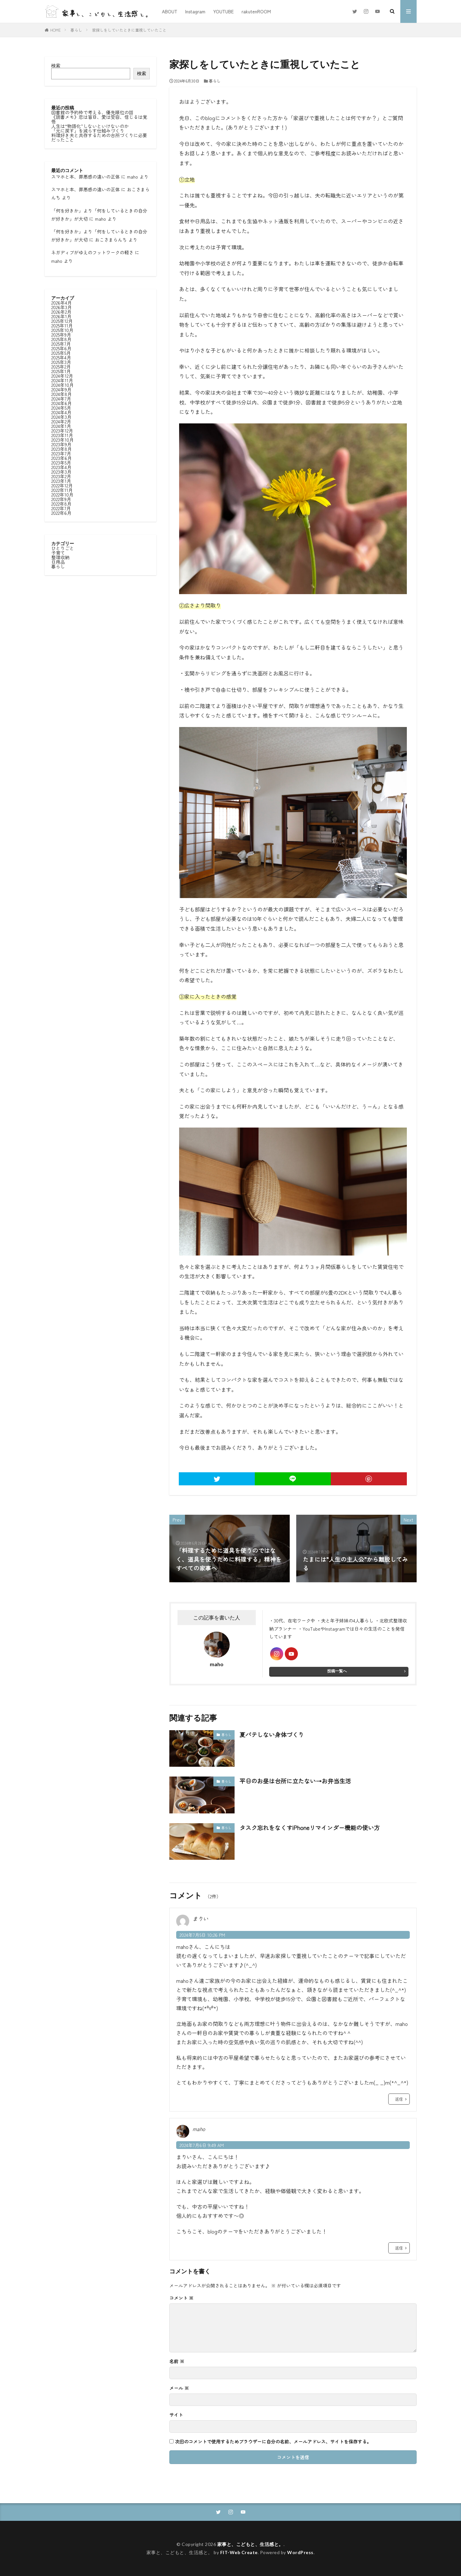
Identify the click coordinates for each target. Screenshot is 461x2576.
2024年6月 (61, 403)
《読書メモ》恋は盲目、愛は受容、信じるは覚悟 (99, 119)
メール (179, 2388)
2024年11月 (62, 380)
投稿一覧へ (337, 1670)
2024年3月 (61, 417)
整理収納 (60, 557)
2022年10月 (62, 494)
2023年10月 (62, 439)
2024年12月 (62, 375)
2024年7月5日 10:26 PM (202, 1935)
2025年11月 (62, 325)
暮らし (76, 30)
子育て (58, 552)
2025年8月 (61, 339)
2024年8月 (61, 394)
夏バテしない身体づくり (271, 1734)
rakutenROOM (256, 11)
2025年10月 (62, 330)
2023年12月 (62, 430)
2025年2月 (61, 366)
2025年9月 (61, 334)
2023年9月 (61, 444)
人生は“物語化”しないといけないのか (90, 126)
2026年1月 (61, 316)
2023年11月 (62, 435)
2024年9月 (61, 389)
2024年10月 (62, 385)
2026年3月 (61, 307)
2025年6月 (61, 348)
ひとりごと (62, 548)
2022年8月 (61, 503)
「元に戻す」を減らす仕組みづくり (87, 130)
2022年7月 (61, 508)
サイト (176, 2414)
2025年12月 (62, 321)
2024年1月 (61, 426)
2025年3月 (61, 362)
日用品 (58, 562)
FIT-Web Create (239, 2552)
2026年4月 (61, 302)
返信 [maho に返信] (399, 2248)
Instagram (195, 11)
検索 (55, 65)
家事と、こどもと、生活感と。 (250, 2544)
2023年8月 (61, 449)
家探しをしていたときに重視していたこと (129, 30)
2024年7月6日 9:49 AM (201, 2145)
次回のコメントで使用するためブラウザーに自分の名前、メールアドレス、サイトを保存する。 (273, 2441)
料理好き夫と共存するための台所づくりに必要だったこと (99, 137)
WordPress (300, 2552)
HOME (55, 30)
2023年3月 (61, 471)
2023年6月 (61, 458)
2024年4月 (61, 412)
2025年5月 (61, 353)
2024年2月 (61, 421)
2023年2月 (61, 476)
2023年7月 (61, 453)
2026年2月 (61, 311)
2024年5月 (61, 407)
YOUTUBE (223, 11)
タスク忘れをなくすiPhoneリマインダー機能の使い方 (309, 1827)
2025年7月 (61, 343)
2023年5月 (61, 462)
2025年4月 (61, 357)
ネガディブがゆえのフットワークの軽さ (92, 252)
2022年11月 (62, 490)
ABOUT (169, 11)
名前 (176, 2361)
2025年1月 (61, 371)
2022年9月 (61, 499)
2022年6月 (61, 513)
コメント (181, 2298)
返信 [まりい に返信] (399, 2099)
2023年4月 (61, 467)
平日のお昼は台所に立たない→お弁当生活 (295, 1781)
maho (132, 176)
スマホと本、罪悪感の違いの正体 (85, 176)
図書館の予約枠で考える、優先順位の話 (92, 112)
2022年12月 (62, 485)
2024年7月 (61, 398)
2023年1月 (61, 481)
